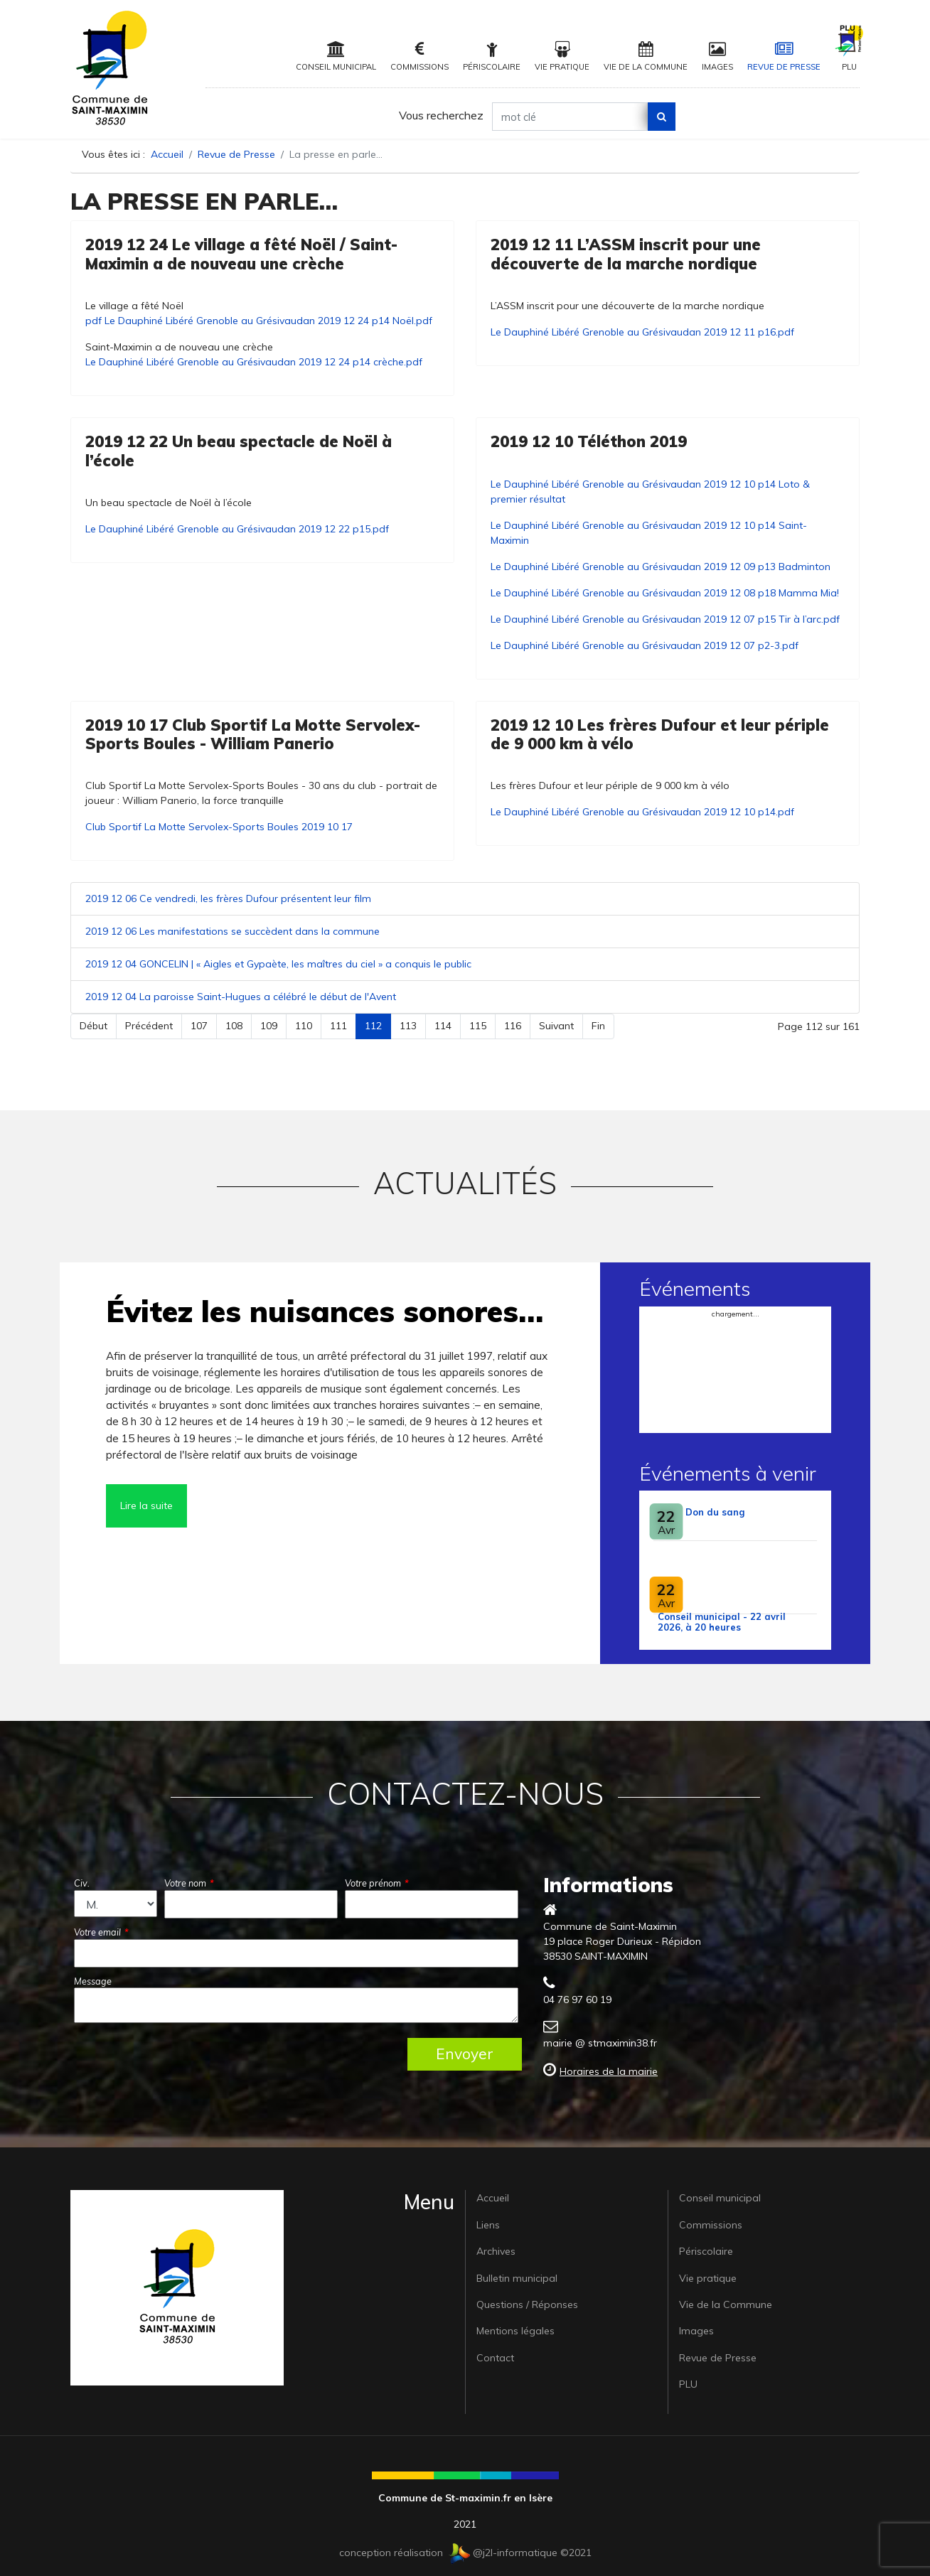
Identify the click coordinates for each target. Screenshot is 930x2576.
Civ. (82, 1883)
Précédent (149, 1025)
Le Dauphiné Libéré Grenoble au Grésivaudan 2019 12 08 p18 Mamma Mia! (665, 592)
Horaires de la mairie (609, 2071)
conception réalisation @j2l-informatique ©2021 (465, 2552)
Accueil (492, 2197)
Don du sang (714, 1512)
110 (303, 1025)
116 (512, 1025)
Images (717, 56)
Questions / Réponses (527, 2304)
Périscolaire (491, 56)
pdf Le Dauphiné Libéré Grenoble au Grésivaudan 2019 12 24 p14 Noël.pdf (258, 320)
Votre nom (189, 1883)
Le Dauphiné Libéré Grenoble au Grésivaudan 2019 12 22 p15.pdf (237, 528)
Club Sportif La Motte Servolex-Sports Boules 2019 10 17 (219, 826)
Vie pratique (562, 56)
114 (442, 1025)
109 (268, 1025)
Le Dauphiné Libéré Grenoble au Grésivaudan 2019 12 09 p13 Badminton (660, 566)
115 (477, 1025)
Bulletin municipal (516, 2278)
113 (408, 1025)
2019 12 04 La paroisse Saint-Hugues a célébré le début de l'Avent (240, 996)
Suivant (556, 1025)
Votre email (101, 1932)
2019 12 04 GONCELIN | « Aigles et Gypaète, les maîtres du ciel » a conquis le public (278, 963)
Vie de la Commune (646, 56)
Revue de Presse (784, 56)
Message (93, 1981)
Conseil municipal (336, 56)
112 (373, 1025)
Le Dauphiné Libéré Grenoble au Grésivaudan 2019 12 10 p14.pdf (642, 811)
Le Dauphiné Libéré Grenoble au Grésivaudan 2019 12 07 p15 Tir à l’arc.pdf (665, 619)
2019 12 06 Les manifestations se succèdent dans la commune (232, 931)
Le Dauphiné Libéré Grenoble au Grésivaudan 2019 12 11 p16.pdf (642, 332)
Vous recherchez (441, 115)
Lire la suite (146, 1505)
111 (338, 1025)
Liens (488, 2224)
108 (233, 1025)
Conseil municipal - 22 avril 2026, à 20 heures (722, 1622)
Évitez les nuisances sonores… (324, 1311)
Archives (495, 2251)
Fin (598, 1025)
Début (93, 1025)
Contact (495, 2357)
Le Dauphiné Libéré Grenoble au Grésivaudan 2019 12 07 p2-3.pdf (644, 645)
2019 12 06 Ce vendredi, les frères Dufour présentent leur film (228, 898)
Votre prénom (377, 1883)
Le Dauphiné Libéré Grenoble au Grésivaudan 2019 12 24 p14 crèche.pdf (253, 361)
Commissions (419, 56)
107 (199, 1025)
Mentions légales (515, 2330)
